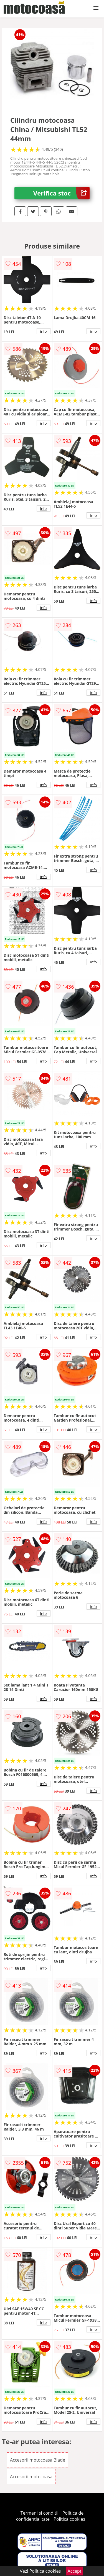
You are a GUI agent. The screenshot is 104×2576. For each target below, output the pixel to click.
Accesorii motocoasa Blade (37, 2460)
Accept (75, 2571)
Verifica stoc (61, 193)
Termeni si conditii (40, 2513)
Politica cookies (69, 2519)
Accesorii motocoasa (31, 2477)
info (43, 331)
